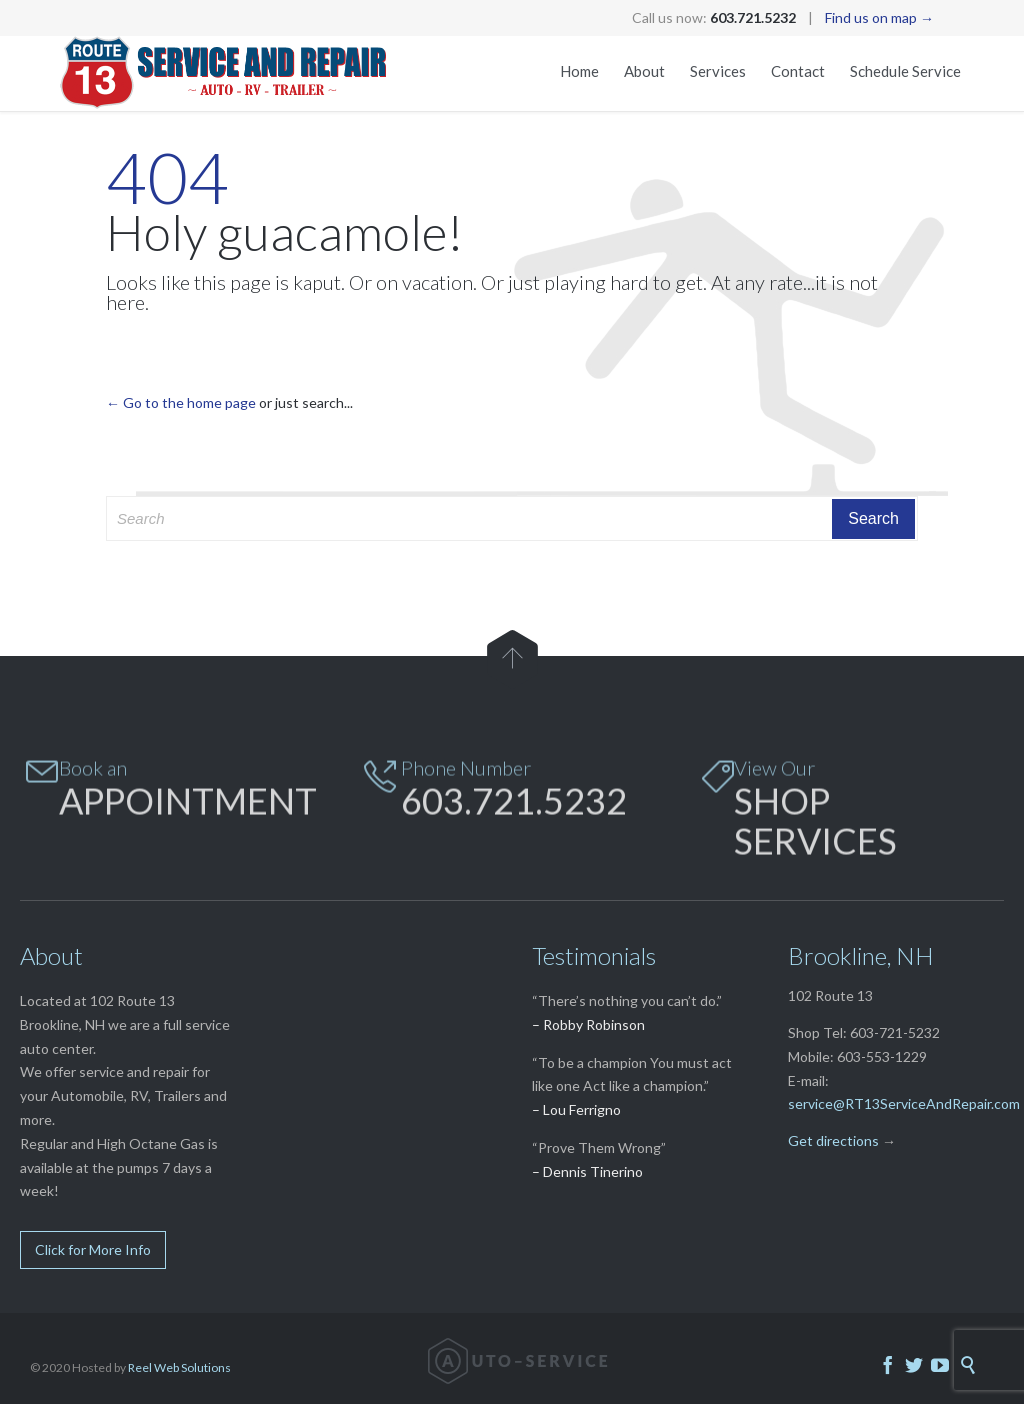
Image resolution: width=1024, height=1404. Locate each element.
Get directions (833, 1140)
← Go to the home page (181, 402)
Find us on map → (879, 17)
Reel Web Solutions (179, 1367)
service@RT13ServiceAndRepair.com (904, 1103)
